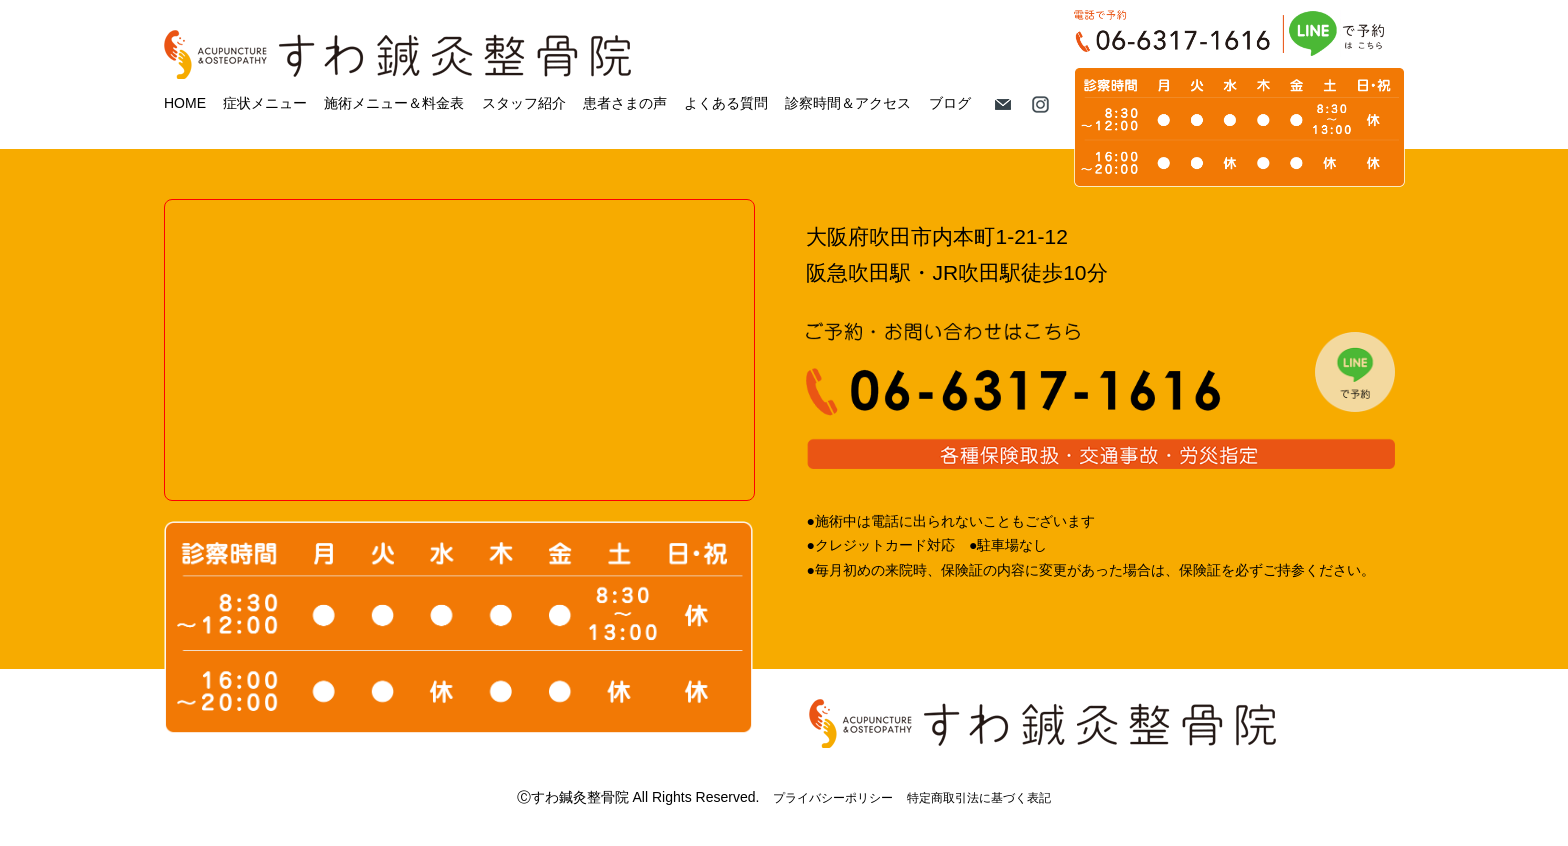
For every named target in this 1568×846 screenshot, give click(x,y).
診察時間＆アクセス (848, 103)
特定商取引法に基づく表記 (979, 798)
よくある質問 (726, 103)
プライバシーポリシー (833, 798)
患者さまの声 (625, 103)
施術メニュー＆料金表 (394, 103)
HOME (185, 103)
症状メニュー (265, 103)
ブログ (950, 103)
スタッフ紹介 (524, 103)
